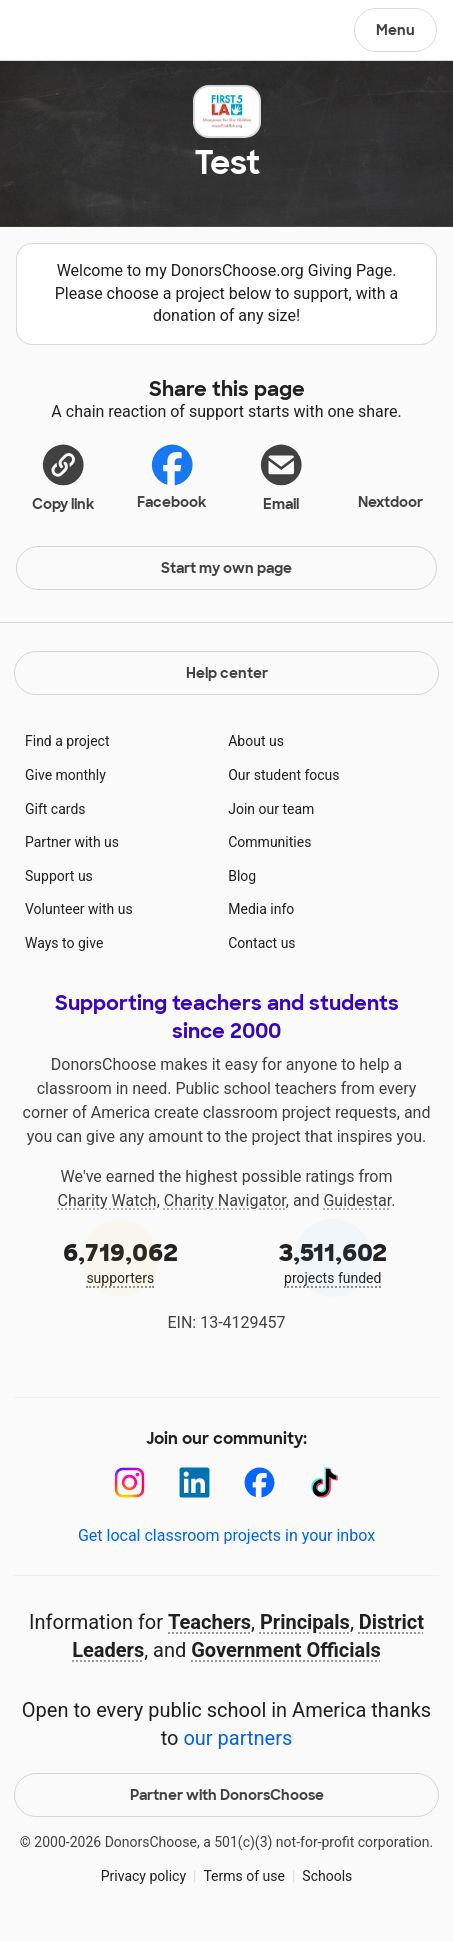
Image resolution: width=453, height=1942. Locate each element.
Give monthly (65, 775)
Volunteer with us (79, 909)
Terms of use (244, 1876)
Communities (269, 842)
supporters (120, 1261)
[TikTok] (324, 1482)
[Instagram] (129, 1482)
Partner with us (72, 842)
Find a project (67, 741)
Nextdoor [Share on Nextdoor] (390, 475)
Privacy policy (143, 1876)
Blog (242, 876)
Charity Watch (107, 1200)
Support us (59, 876)
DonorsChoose (63, 32)
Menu (395, 30)
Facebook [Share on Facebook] (171, 476)
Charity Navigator (225, 1200)
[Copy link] (63, 477)
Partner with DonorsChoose (227, 1795)
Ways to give (64, 943)
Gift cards (55, 809)
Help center (227, 673)
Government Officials (286, 1650)
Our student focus (283, 775)
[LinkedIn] (194, 1482)
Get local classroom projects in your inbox (226, 1535)
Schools (327, 1876)
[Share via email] (281, 477)
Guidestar (357, 1200)
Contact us (261, 943)
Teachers (209, 1622)
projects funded (333, 1261)
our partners (237, 1738)
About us (256, 741)
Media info (261, 909)
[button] (63, 477)
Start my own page (226, 568)
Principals (305, 1622)
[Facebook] (259, 1482)
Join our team (271, 809)
